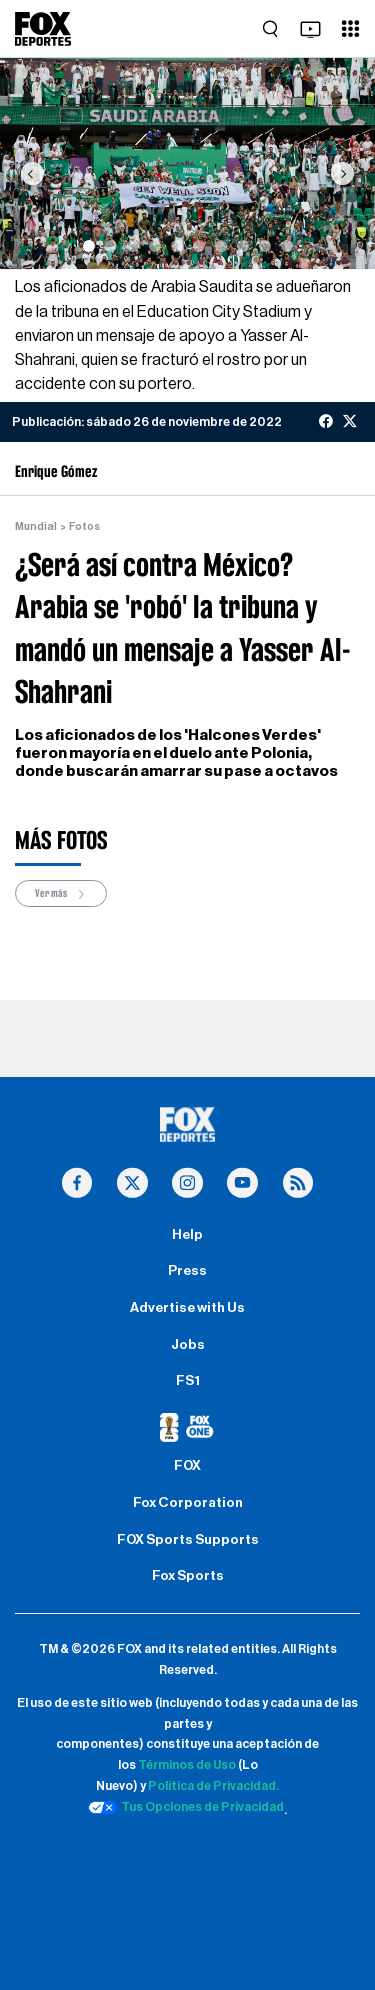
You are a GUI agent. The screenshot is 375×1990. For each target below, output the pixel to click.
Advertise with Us (187, 1308)
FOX (187, 1466)
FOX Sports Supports (188, 1540)
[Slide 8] (243, 246)
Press (187, 1271)
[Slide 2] (111, 246)
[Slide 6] (199, 246)
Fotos (84, 526)
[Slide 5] (177, 246)
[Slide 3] (133, 246)
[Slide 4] (155, 246)
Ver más (61, 894)
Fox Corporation (188, 1503)
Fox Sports (188, 1576)
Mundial (36, 526)
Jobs (188, 1345)
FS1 (188, 1381)
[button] (32, 173)
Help (187, 1235)
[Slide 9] (265, 246)
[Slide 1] (89, 246)
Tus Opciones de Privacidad (186, 1808)
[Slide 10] (287, 246)
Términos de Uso (187, 1765)
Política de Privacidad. (213, 1786)
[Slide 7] (221, 246)
